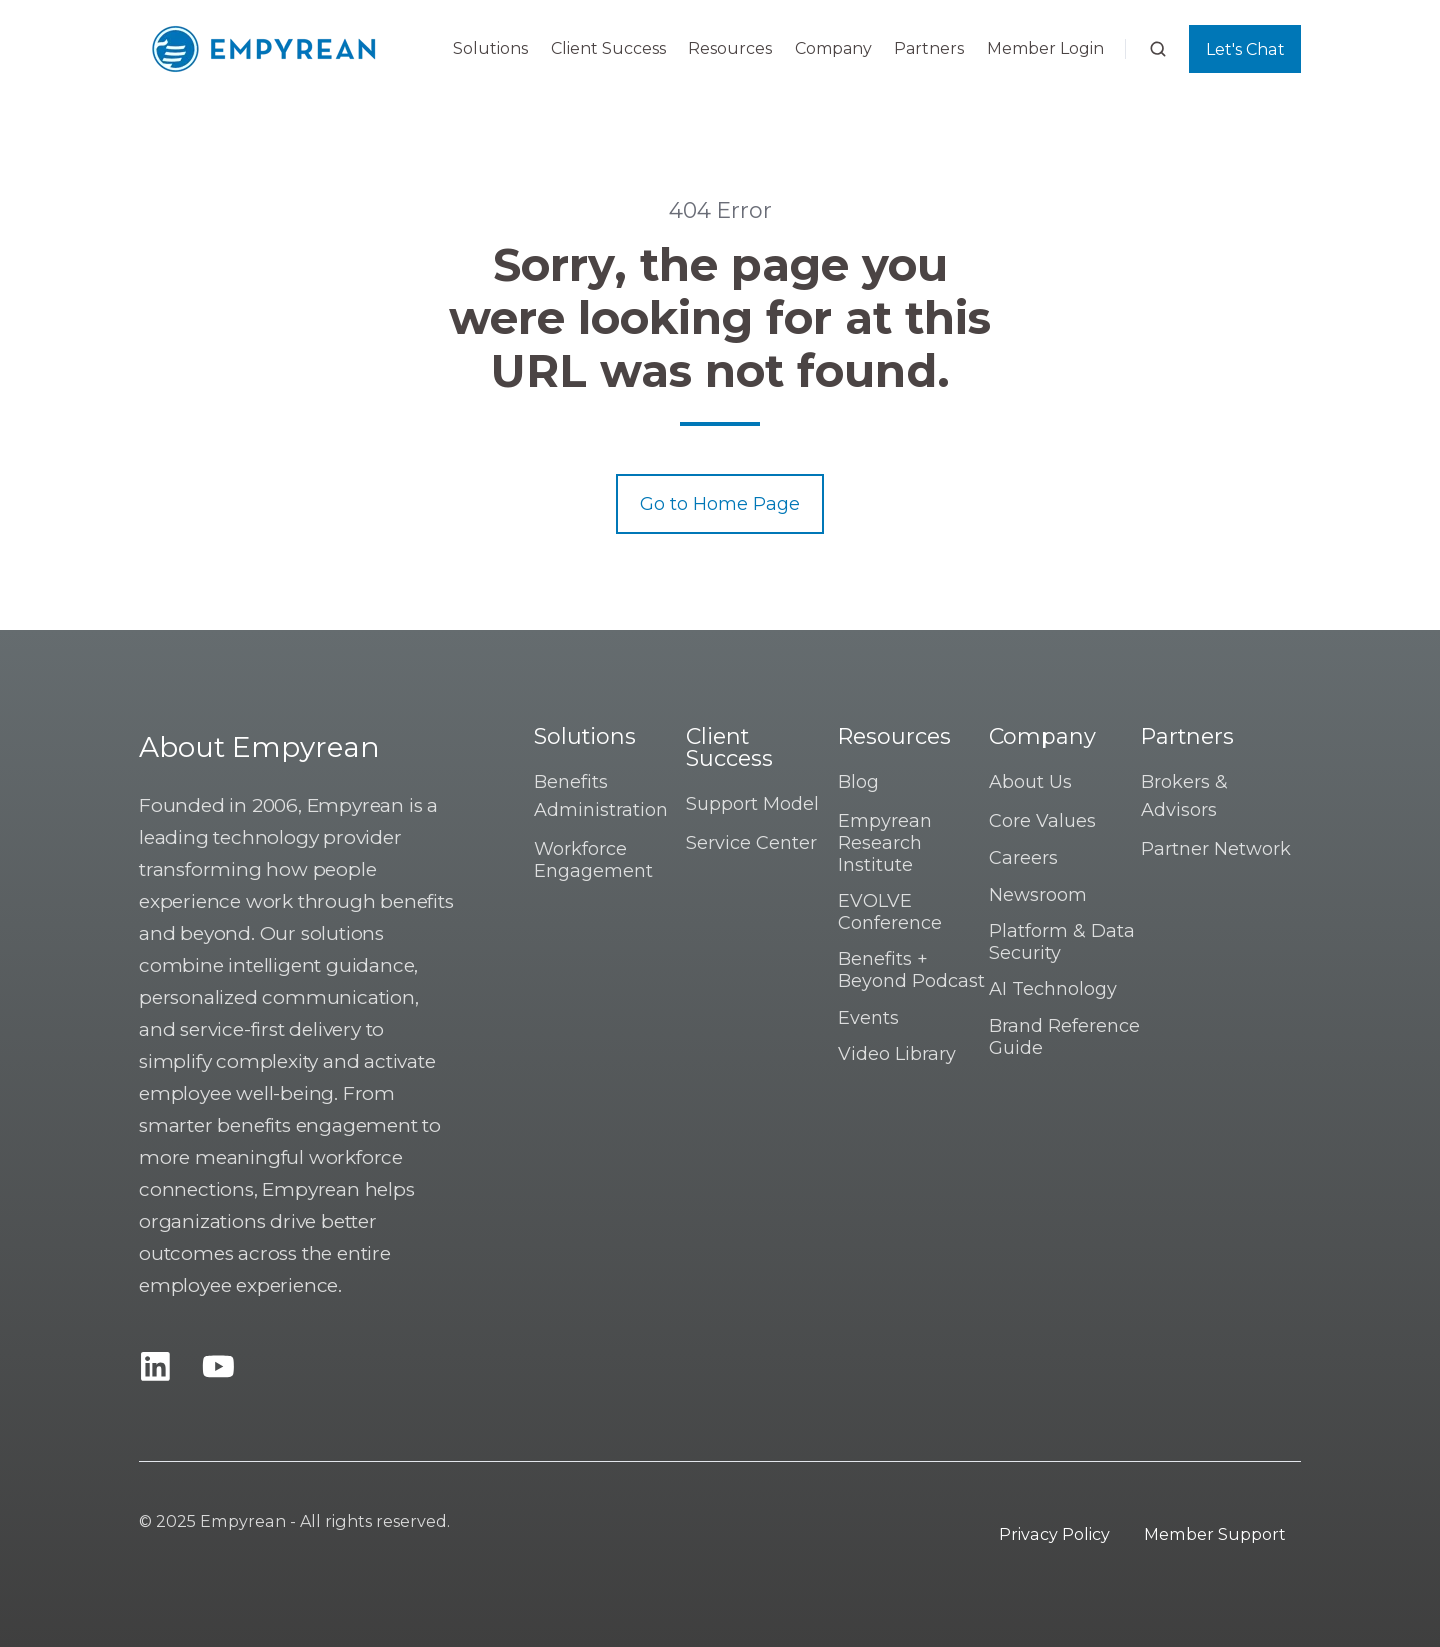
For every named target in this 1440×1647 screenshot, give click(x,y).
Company (833, 48)
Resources (730, 48)
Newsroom (1038, 895)
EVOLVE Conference (890, 912)
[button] (1158, 49)
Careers (1023, 858)
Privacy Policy (1054, 1534)
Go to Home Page (720, 504)
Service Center (751, 843)
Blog (858, 782)
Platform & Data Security (1062, 942)
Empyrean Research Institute (885, 842)
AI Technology (1053, 989)
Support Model (752, 804)
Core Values (1042, 821)
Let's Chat (1245, 49)
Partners (929, 48)
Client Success (608, 48)
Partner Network (1216, 849)
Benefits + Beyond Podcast (911, 970)
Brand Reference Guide (1064, 1037)
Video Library (897, 1054)
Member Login (1045, 48)
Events (868, 1018)
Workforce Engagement (593, 860)
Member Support (1215, 1534)
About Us (1030, 782)
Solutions (490, 48)
